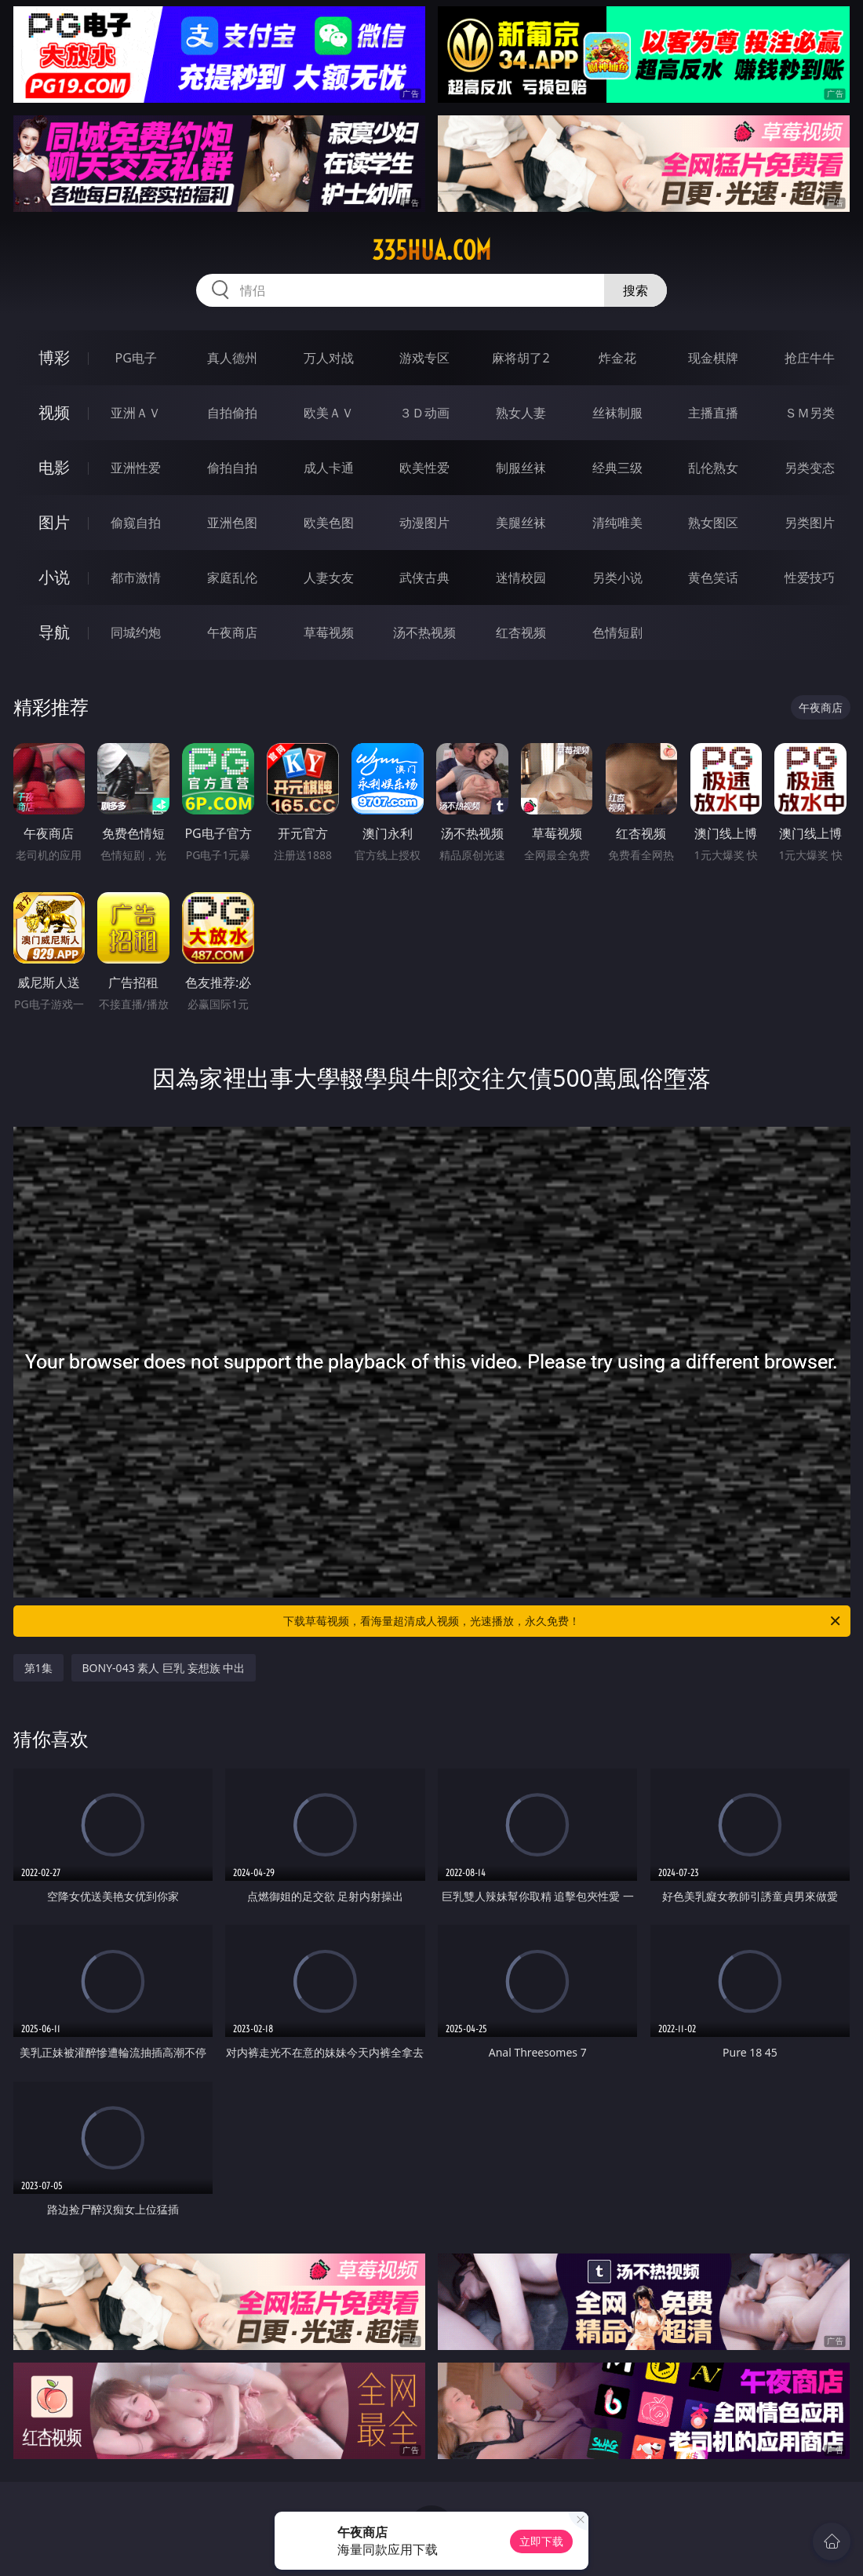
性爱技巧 (810, 577)
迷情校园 (521, 577)
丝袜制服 (617, 412)
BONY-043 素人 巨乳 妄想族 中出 (164, 1667)
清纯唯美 (617, 522)
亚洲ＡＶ (136, 412)
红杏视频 (521, 632)
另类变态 (810, 467)
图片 (54, 522)
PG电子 (136, 357)
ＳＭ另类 (810, 412)
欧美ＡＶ (329, 412)
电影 (54, 467)
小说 (54, 577)
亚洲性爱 (136, 467)
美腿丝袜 (521, 522)
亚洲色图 (232, 522)
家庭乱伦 (232, 577)
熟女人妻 (521, 412)
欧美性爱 (424, 467)
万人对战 (329, 357)
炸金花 (617, 357)
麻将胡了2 (520, 357)
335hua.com (431, 250)
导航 (54, 632)
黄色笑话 (713, 577)
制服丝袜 (521, 467)
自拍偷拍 (232, 412)
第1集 (38, 1667)
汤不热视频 (424, 632)
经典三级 (617, 467)
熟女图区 (713, 522)
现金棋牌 (713, 357)
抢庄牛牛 (810, 357)
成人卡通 (329, 467)
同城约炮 (136, 632)
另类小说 (617, 577)
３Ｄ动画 (424, 412)
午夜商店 (232, 632)
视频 (54, 412)
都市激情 (136, 577)
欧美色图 (329, 522)
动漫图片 (424, 522)
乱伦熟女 (713, 467)
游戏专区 (424, 357)
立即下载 (541, 2541)
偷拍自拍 (232, 467)
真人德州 (232, 357)
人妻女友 (329, 577)
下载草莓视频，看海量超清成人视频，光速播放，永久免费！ (563, 1621)
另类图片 (810, 522)
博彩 (54, 357)
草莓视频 (329, 632)
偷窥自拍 (136, 522)
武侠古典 (424, 577)
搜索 (635, 290)
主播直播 (713, 412)
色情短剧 (617, 632)
